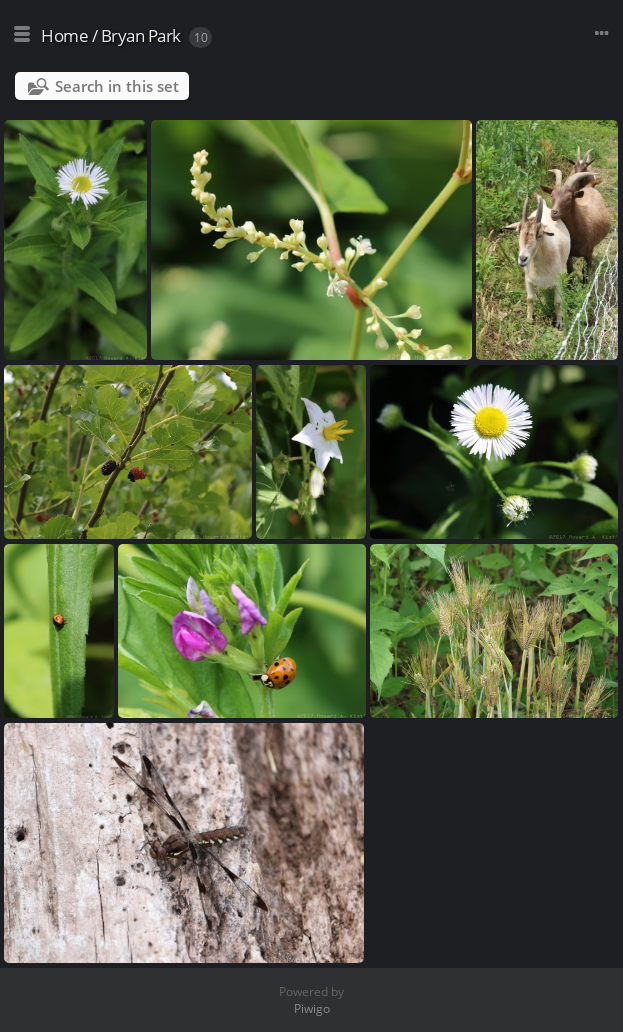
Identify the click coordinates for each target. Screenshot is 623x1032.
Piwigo (312, 1008)
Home (64, 35)
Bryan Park (141, 35)
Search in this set (117, 86)
